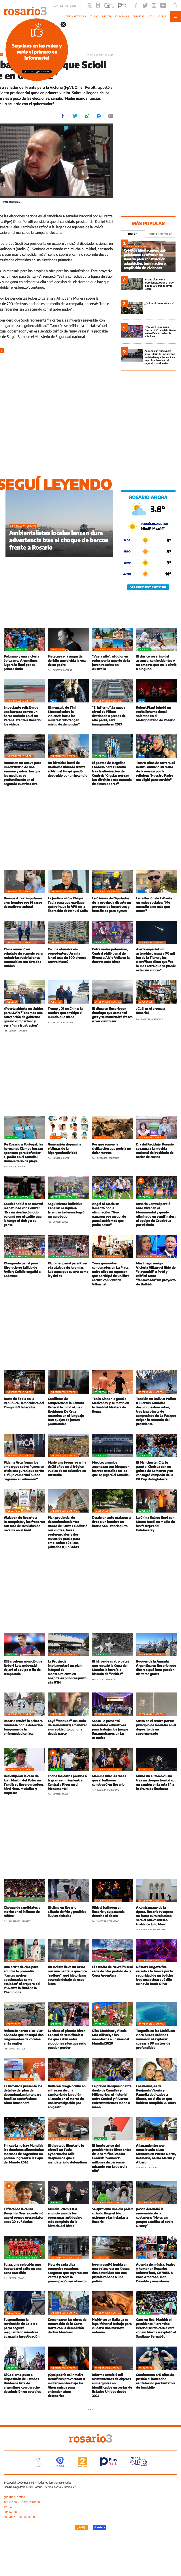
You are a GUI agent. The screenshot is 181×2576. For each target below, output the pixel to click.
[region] (90, 37)
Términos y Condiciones (22, 2502)
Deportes (138, 16)
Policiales (121, 16)
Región (106, 16)
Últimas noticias (74, 16)
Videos (162, 16)
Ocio (151, 16)
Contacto (10, 2512)
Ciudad (94, 16)
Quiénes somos (14, 2497)
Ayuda (8, 2507)
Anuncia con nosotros (20, 2517)
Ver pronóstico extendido (148, 587)
